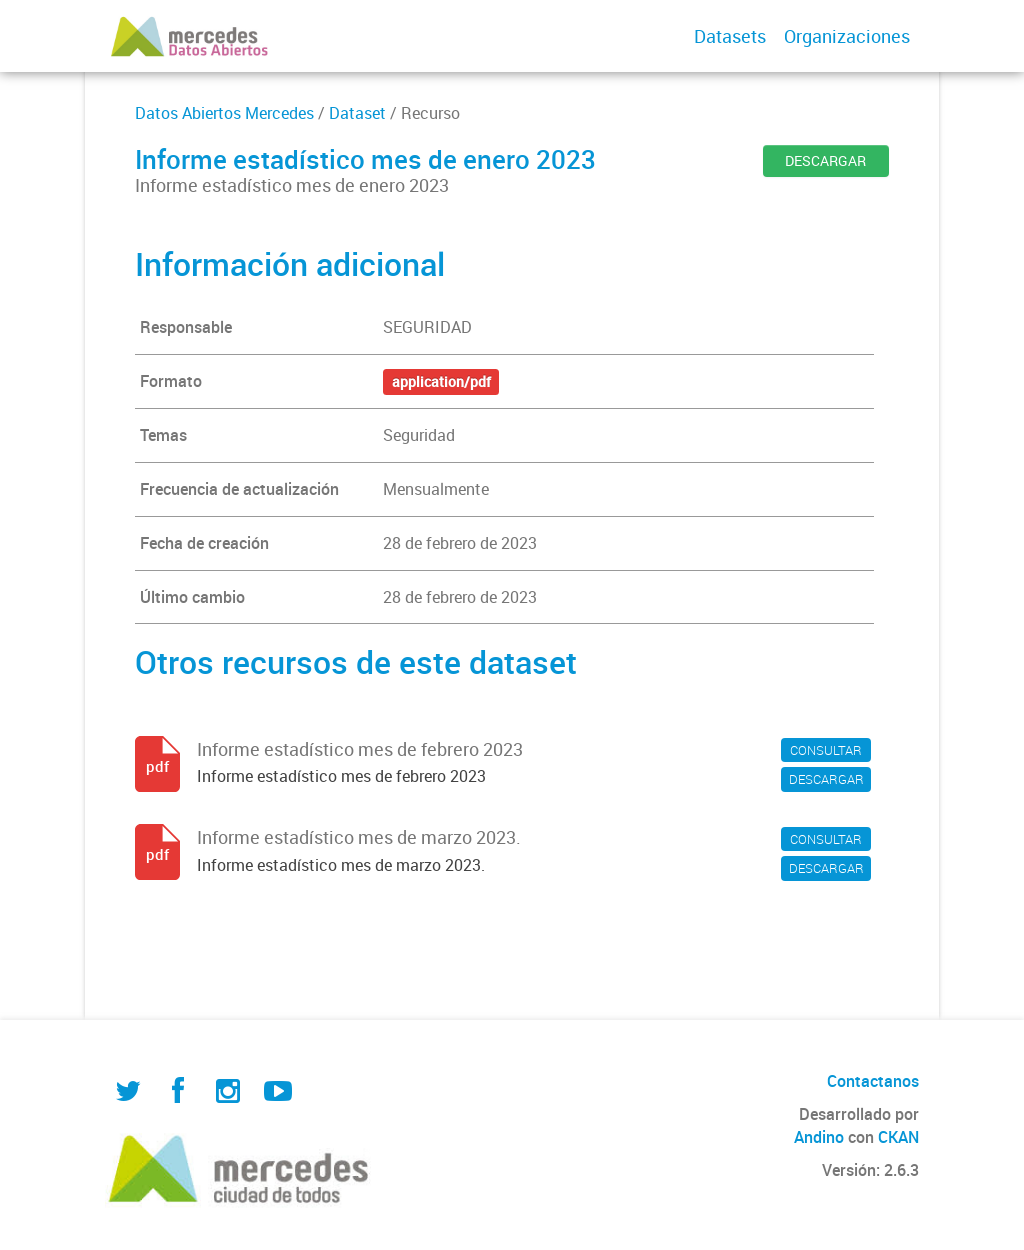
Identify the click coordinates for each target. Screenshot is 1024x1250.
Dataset (357, 113)
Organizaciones (847, 36)
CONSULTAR (826, 750)
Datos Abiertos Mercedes (224, 113)
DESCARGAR (825, 160)
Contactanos (873, 1081)
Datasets (730, 36)
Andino (819, 1137)
